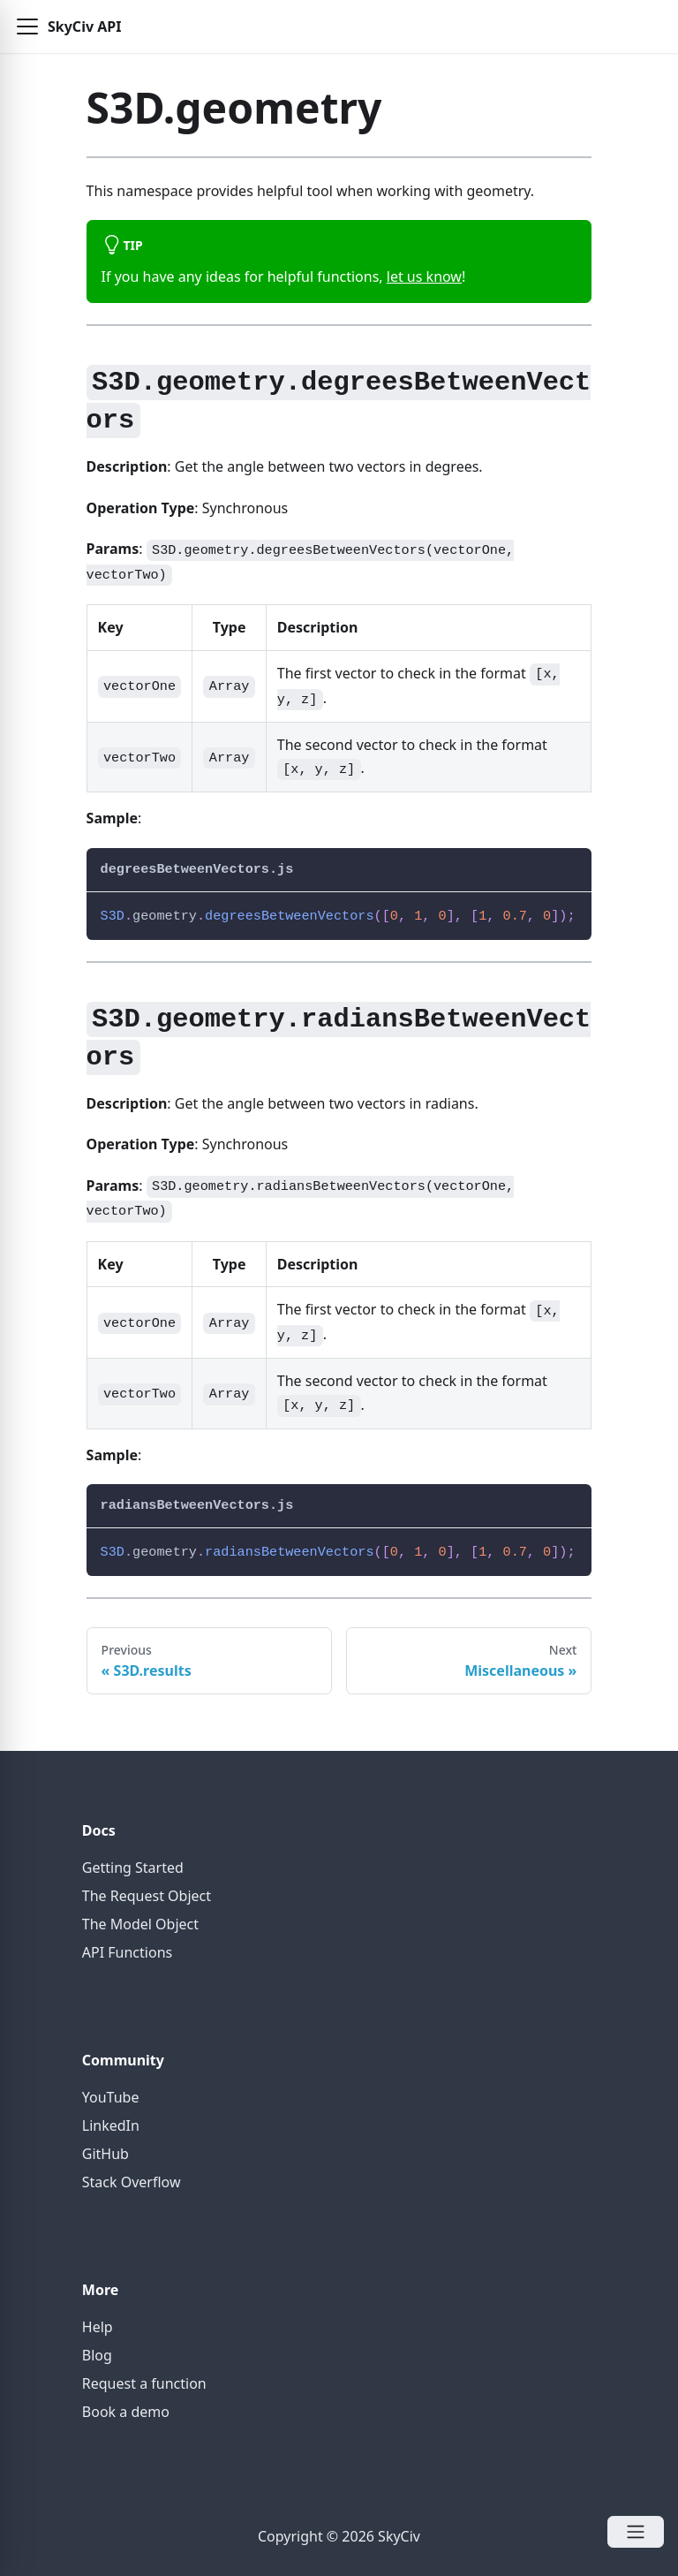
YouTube (110, 2097)
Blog (97, 2355)
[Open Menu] (635, 2532)
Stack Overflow (131, 2182)
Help (97, 2327)
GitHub (105, 2153)
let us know (424, 276)
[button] (27, 26)
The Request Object (146, 1895)
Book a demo (126, 2411)
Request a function (144, 2383)
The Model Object (140, 1924)
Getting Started (133, 1867)
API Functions (127, 1952)
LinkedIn (110, 2125)
